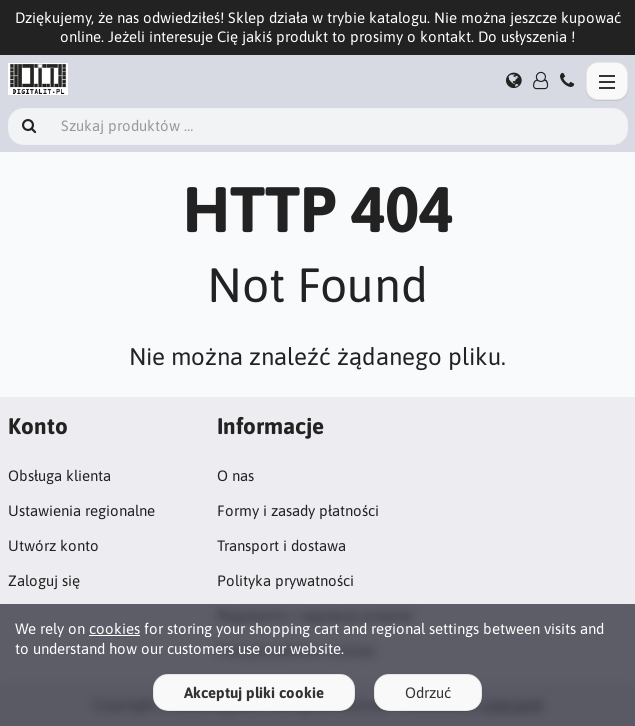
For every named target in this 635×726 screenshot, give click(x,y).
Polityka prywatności (285, 580)
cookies (114, 628)
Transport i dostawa (281, 545)
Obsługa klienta (59, 475)
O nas (235, 475)
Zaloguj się (44, 580)
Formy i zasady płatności (298, 510)
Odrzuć (428, 692)
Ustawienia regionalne (81, 510)
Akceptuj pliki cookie (254, 692)
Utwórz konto (53, 545)
